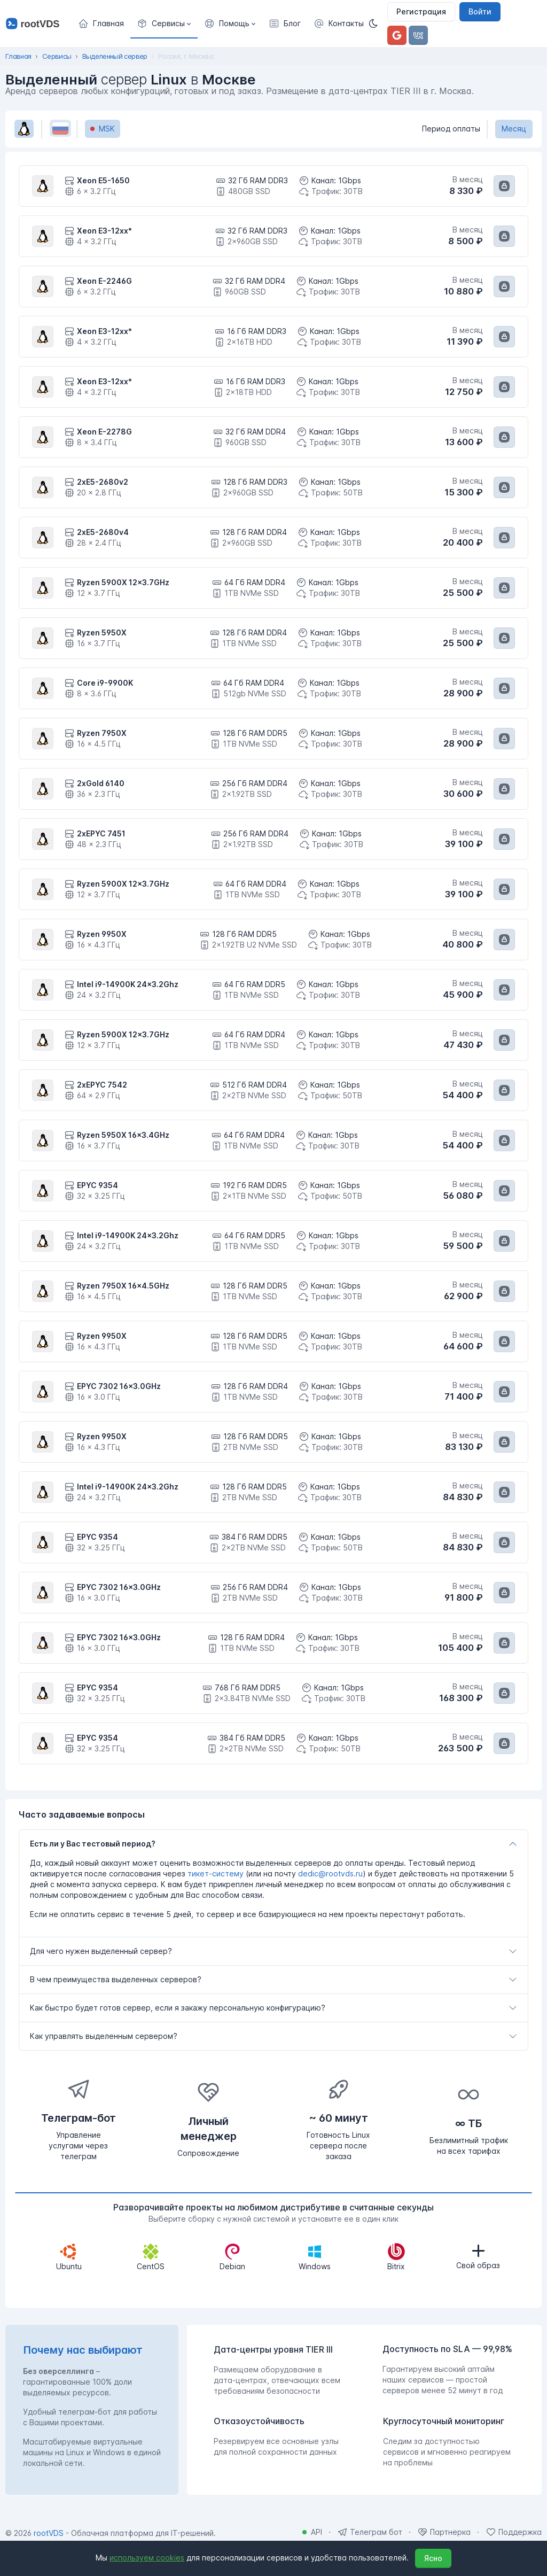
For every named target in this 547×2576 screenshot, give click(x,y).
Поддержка (520, 2531)
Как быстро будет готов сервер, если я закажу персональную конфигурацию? (177, 2007)
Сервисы (56, 56)
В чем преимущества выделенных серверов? (115, 1979)
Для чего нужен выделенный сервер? (101, 1951)
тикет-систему (215, 1873)
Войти (479, 11)
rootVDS (49, 2533)
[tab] (273, 1844)
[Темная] (376, 23)
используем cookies (147, 2557)
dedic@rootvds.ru (330, 1873)
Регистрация (421, 11)
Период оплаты (451, 128)
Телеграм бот (376, 2531)
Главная (18, 56)
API (316, 2531)
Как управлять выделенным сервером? (103, 2035)
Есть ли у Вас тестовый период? (92, 1843)
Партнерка (450, 2531)
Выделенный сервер (114, 56)
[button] (164, 23)
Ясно (433, 2558)
